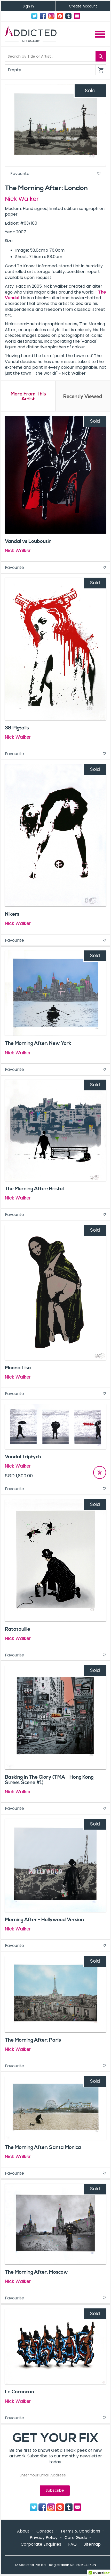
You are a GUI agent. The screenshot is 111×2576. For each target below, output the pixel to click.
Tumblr (68, 16)
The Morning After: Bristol (34, 1189)
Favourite (55, 174)
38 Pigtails (17, 728)
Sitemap (92, 2544)
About (23, 2531)
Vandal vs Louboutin (28, 541)
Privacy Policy (44, 2537)
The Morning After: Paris (33, 2040)
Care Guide (76, 2537)
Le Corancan (19, 2392)
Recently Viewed (82, 396)
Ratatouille (17, 1629)
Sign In (28, 6)
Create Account (83, 6)
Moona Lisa (18, 1368)
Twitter (34, 16)
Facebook (43, 16)
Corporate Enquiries (41, 2544)
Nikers (12, 914)
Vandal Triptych (23, 1457)
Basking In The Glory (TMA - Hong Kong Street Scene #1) (49, 1780)
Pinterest (60, 16)
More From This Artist (28, 396)
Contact (77, 16)
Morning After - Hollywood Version (44, 1920)
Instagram (51, 16)
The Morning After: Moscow (36, 2272)
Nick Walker (22, 199)
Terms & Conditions (80, 2531)
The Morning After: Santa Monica (43, 2147)
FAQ (72, 2544)
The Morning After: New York (38, 1043)
